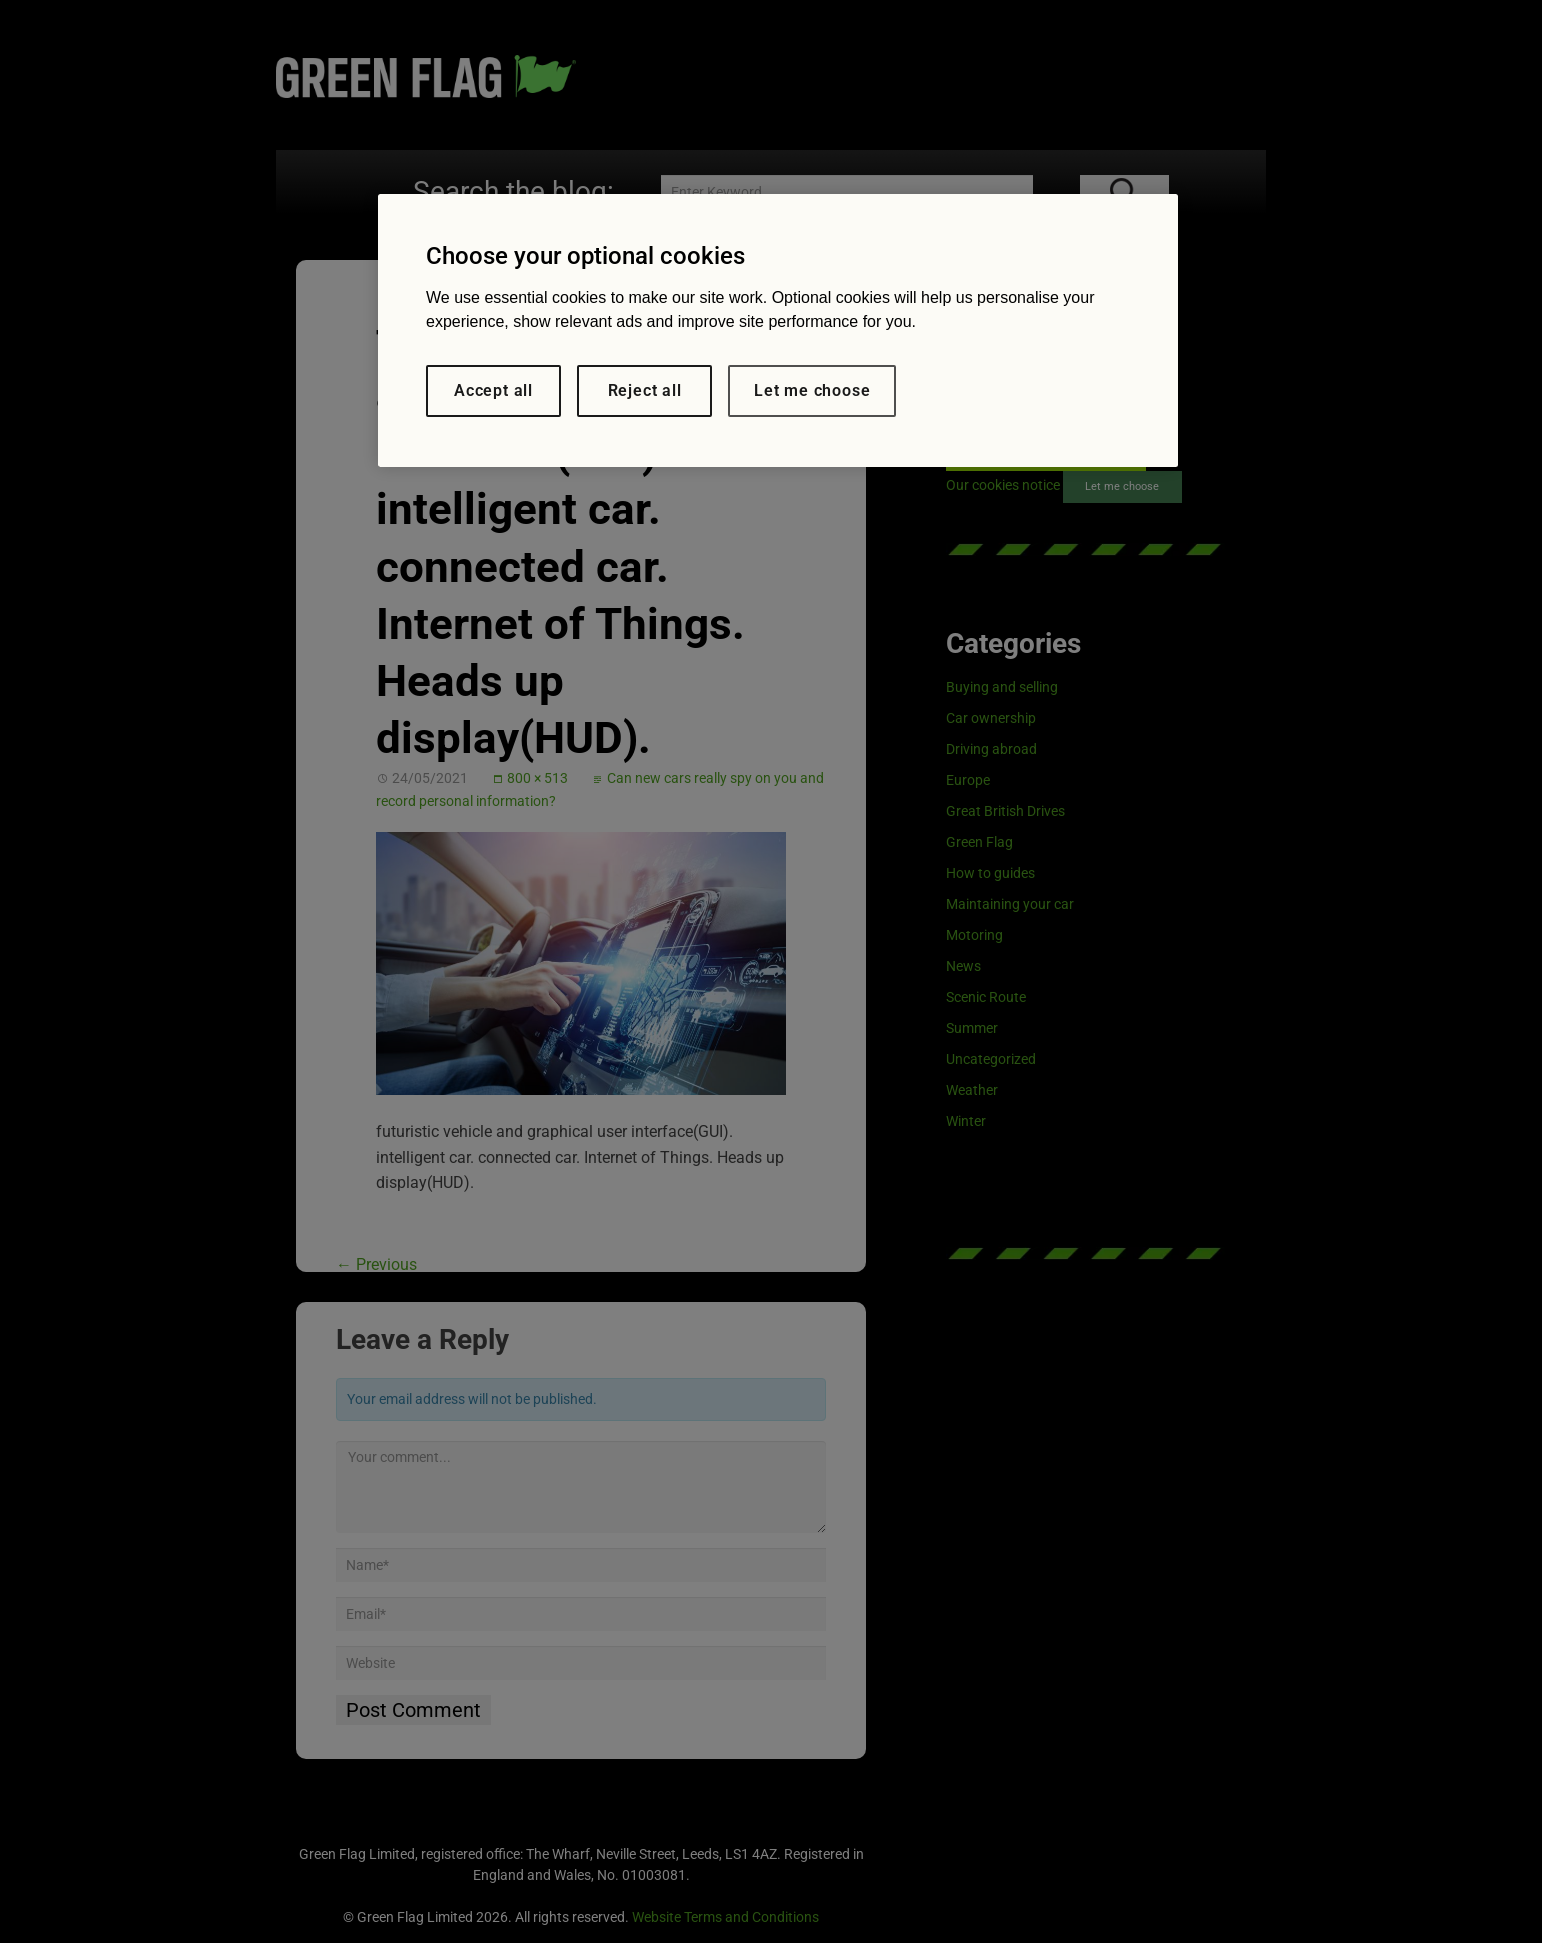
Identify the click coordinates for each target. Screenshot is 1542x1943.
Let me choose (812, 390)
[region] (778, 330)
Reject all (645, 390)
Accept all (493, 390)
